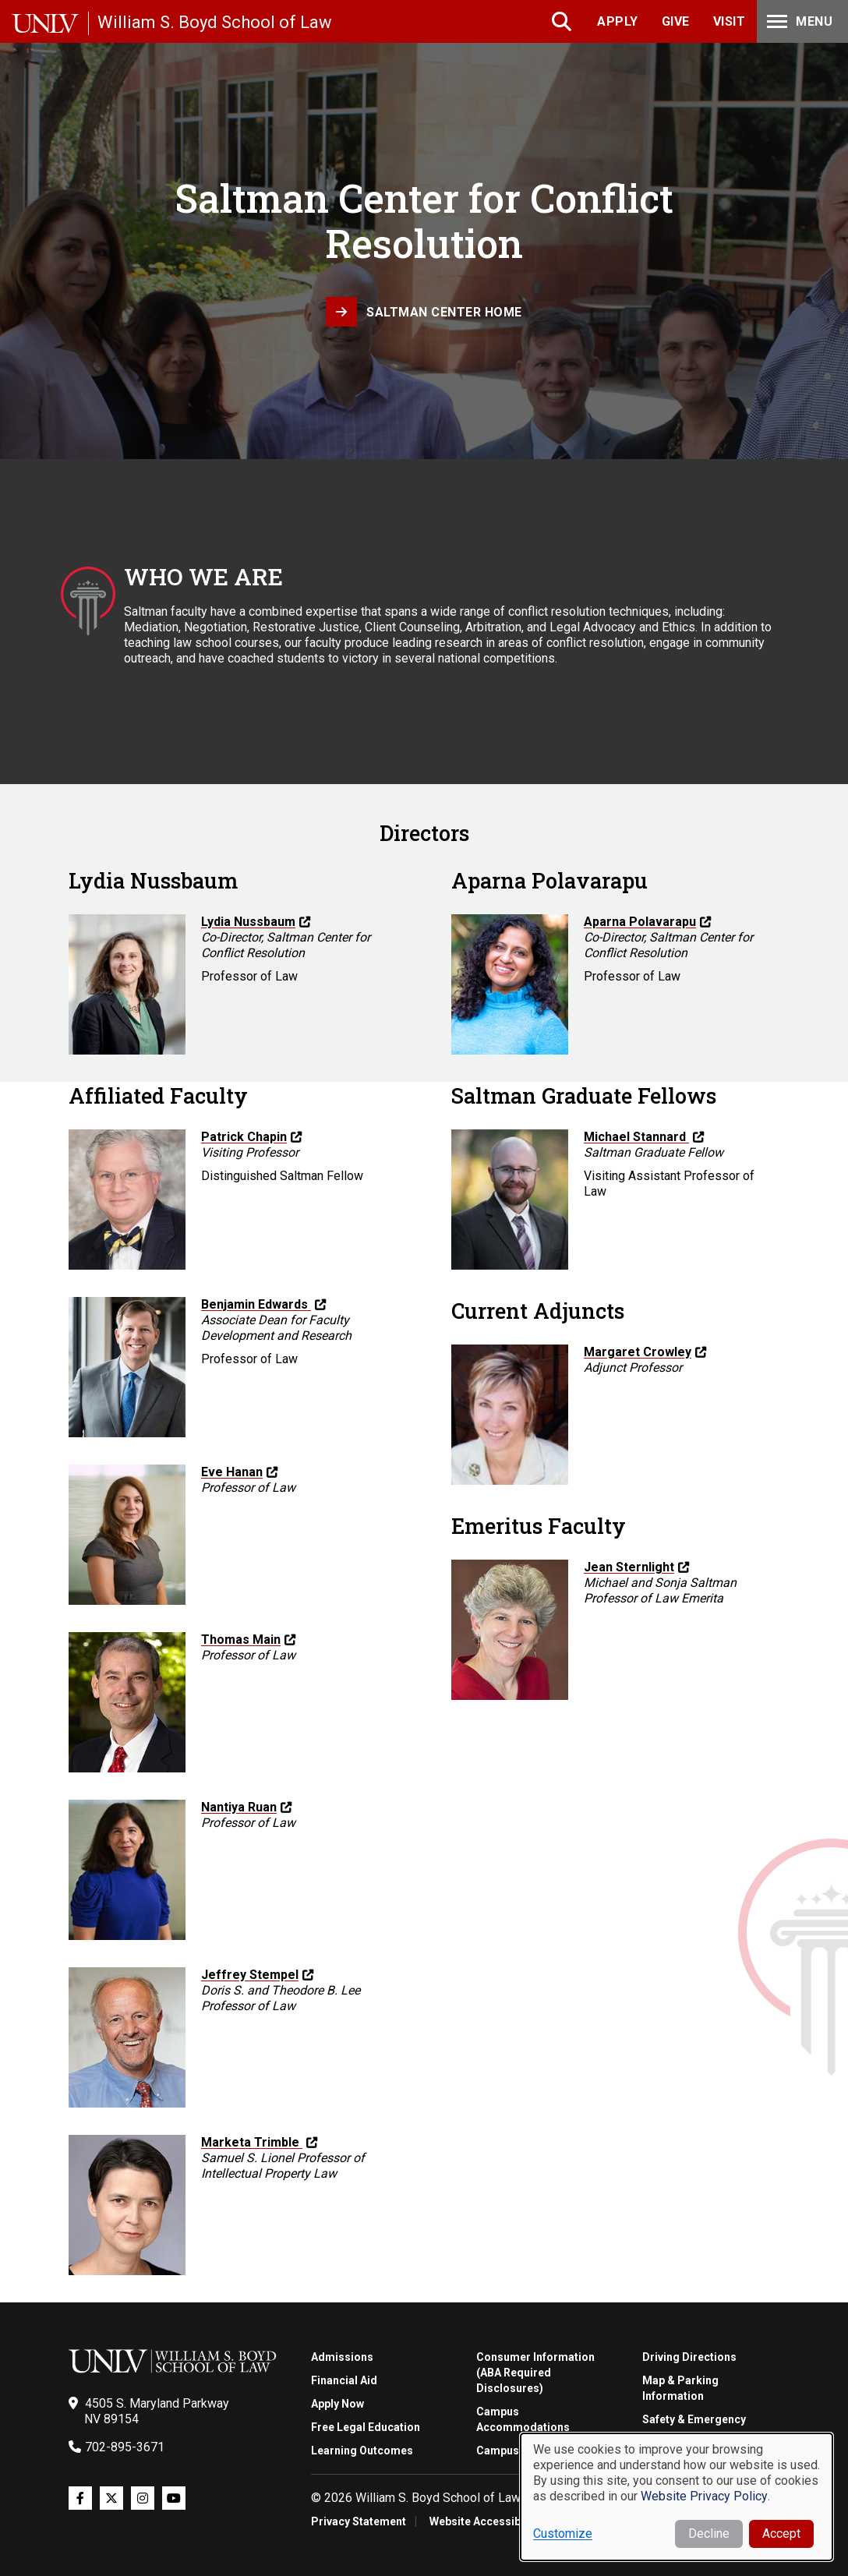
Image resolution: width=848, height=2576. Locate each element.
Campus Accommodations (523, 2419)
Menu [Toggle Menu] (798, 21)
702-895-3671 (124, 2447)
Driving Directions (689, 2357)
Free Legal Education (365, 2427)
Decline (709, 2533)
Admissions (342, 2357)
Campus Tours (514, 2450)
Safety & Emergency (694, 2419)
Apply (617, 21)
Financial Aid (344, 2380)
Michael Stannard (636, 1136)
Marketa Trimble (251, 2142)
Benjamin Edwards (256, 1304)
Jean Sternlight (629, 1567)
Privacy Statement (358, 2521)
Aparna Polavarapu (640, 921)
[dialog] (676, 2496)
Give (676, 21)
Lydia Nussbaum (248, 921)
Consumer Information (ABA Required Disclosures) (535, 2372)
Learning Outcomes (362, 2450)
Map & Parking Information (680, 2388)
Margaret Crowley (637, 1352)
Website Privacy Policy (704, 2496)
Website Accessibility (484, 2521)
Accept (781, 2533)
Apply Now (337, 2404)
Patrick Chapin (244, 1136)
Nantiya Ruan (239, 1807)
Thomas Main (241, 1639)
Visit (729, 21)
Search (563, 21)
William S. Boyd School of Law (214, 22)
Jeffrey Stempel (250, 1974)
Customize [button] (562, 2533)
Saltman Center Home (444, 312)
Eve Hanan (232, 1472)
